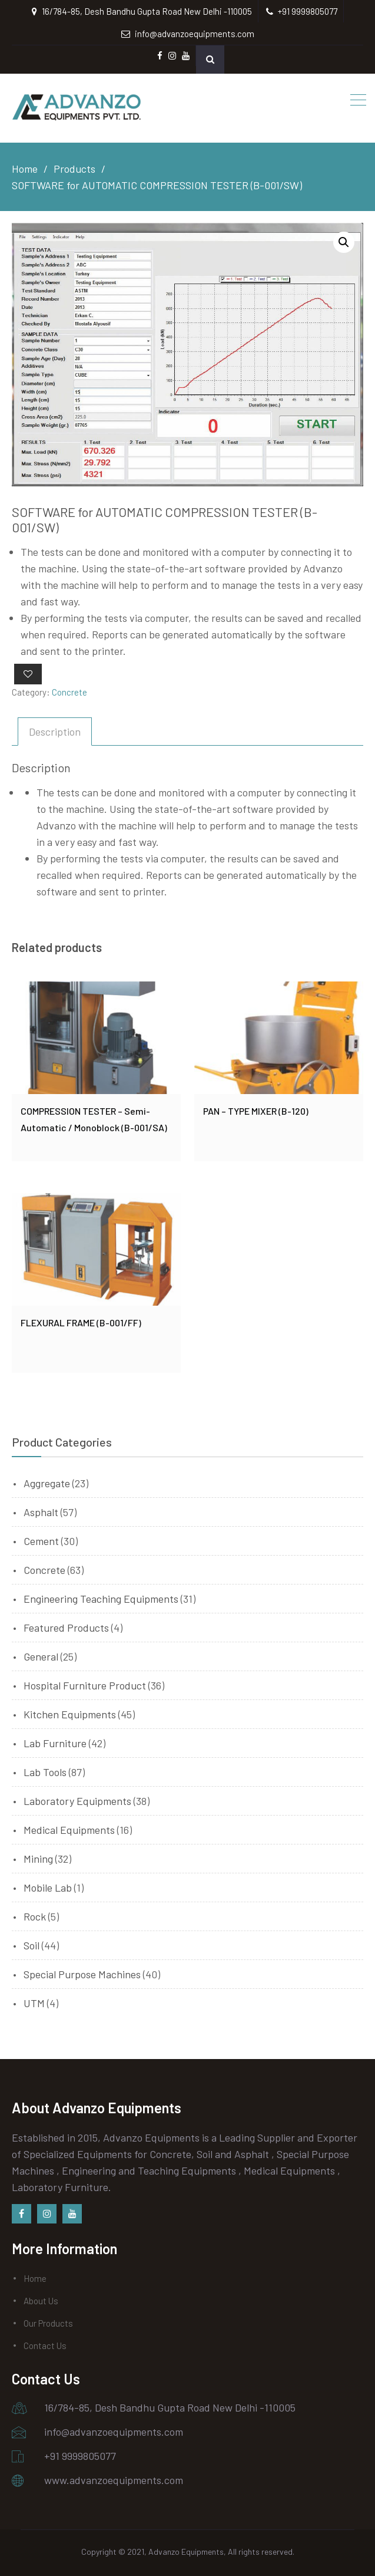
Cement (41, 1540)
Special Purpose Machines (82, 1974)
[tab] (55, 731)
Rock (35, 1916)
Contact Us (45, 2345)
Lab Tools (45, 1771)
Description (55, 731)
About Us (41, 2300)
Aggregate (47, 1483)
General (41, 1656)
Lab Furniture (55, 1743)
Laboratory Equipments (77, 1800)
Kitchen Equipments (70, 1714)
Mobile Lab (48, 1887)
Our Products (48, 2323)
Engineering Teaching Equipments (101, 1598)
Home (35, 2278)
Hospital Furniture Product (85, 1685)
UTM (34, 2003)
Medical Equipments (69, 1829)
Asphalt (41, 1512)
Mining (38, 1858)
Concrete (69, 692)
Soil (31, 1945)
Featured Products (66, 1627)
